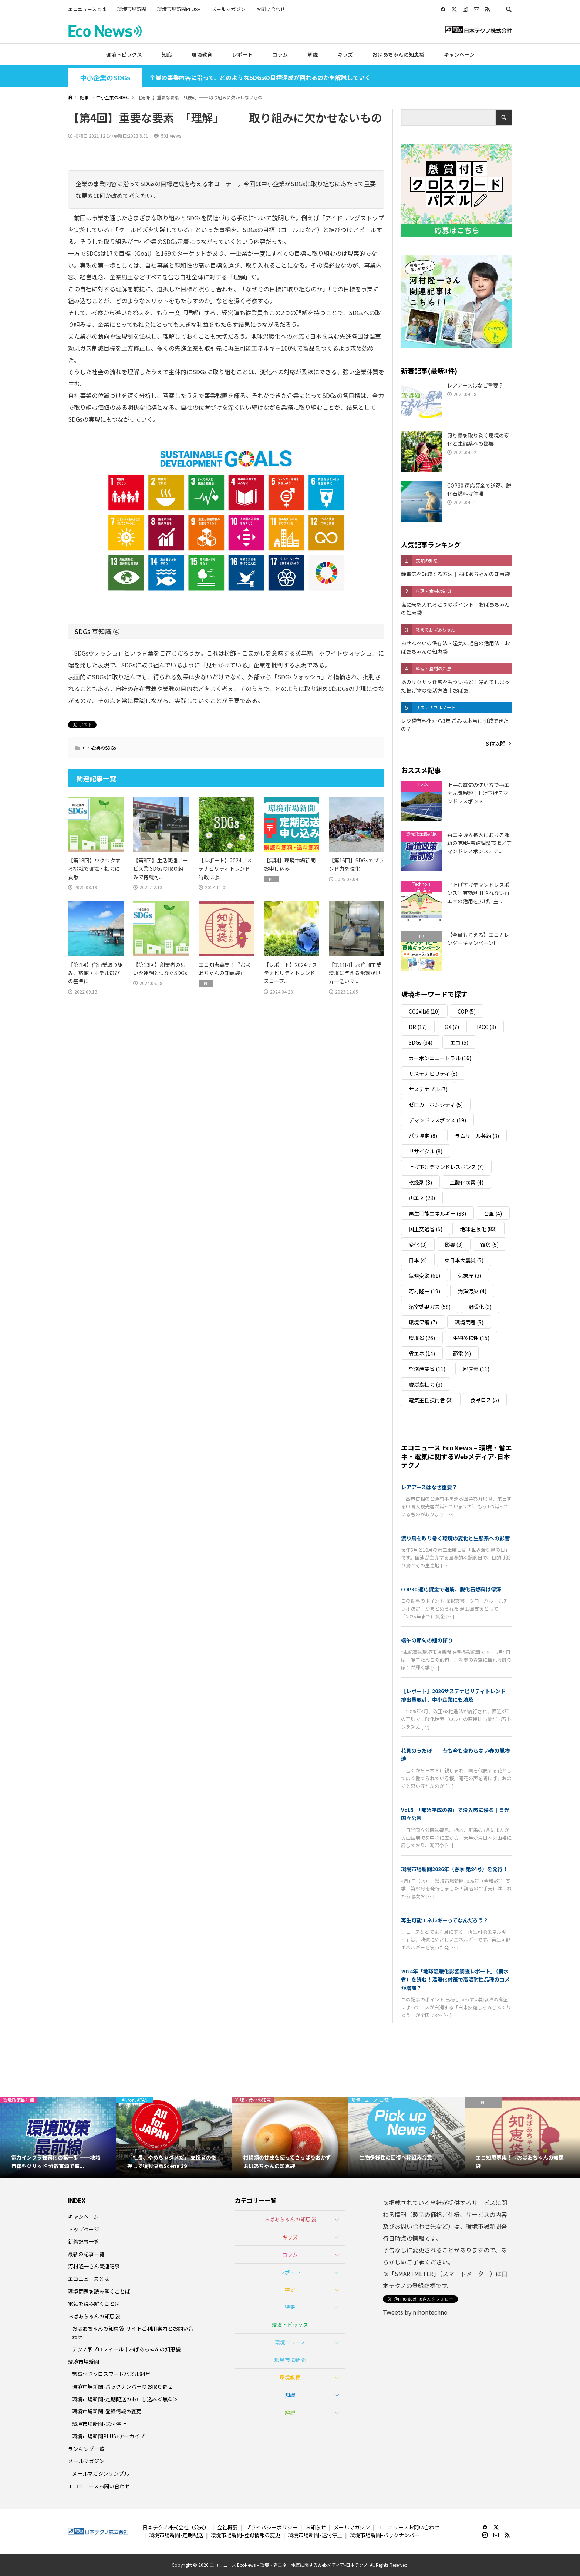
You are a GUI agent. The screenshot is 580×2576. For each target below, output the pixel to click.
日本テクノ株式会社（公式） (175, 2527)
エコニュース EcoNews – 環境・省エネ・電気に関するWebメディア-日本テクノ (456, 1456)
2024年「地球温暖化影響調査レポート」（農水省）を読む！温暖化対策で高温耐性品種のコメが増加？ (455, 1979)
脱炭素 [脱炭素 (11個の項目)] (476, 1369)
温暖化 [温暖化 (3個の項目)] (480, 1306)
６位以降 (495, 743)
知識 (167, 54)
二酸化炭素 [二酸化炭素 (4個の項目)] (466, 1182)
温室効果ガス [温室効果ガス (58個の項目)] (430, 1306)
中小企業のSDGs (105, 77)
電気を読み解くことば (94, 2303)
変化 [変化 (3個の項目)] (418, 1244)
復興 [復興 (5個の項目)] (489, 1244)
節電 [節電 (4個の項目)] (462, 1353)
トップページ (83, 2229)
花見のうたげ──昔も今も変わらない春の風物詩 (455, 1754)
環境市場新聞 (131, 9)
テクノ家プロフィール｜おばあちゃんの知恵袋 (126, 2349)
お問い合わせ (270, 9)
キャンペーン (459, 54)
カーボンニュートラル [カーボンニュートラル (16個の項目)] (440, 1058)
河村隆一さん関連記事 (94, 2266)
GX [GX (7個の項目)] (452, 1027)
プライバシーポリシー (271, 2527)
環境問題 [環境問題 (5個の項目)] (469, 1322)
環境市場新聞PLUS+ (178, 9)
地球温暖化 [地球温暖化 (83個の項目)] (478, 1229)
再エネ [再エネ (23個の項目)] (422, 1198)
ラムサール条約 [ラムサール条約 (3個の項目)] (477, 1135)
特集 (290, 2307)
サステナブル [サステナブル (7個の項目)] (428, 1089)
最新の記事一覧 (86, 2254)
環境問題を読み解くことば (99, 2291)
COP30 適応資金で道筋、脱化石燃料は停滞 (451, 1589)
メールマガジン (228, 9)
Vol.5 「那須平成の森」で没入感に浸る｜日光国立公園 (455, 1814)
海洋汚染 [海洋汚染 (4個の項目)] (472, 1291)
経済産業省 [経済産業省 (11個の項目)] (427, 1369)
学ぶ (290, 2289)
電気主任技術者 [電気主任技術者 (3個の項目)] (431, 1400)
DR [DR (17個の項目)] (418, 1027)
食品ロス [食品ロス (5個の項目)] (485, 1400)
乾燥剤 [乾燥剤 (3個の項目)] (420, 1182)
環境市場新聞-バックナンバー (384, 2535)
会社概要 (227, 2527)
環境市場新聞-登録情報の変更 (107, 2411)
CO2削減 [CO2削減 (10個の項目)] (424, 1011)
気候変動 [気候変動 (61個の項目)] (424, 1275)
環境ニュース (290, 2342)
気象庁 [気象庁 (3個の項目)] (469, 1275)
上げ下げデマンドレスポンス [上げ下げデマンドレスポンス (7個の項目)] (446, 1166)
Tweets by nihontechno (415, 2312)
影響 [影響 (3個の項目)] (454, 1244)
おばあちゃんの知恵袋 (398, 54)
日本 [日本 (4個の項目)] (418, 1260)
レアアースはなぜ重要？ (429, 1487)
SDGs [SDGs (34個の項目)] (420, 1042)
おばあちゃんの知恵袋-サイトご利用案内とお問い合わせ (132, 2332)
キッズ (345, 54)
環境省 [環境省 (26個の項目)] (422, 1337)
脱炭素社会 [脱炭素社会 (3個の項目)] (425, 1384)
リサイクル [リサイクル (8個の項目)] (425, 1151)
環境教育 (202, 54)
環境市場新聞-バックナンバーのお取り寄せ (122, 2386)
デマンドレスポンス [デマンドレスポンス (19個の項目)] (437, 1120)
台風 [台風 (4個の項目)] (493, 1213)
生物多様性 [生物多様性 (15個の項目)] (471, 1337)
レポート (242, 54)
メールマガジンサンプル (100, 2473)
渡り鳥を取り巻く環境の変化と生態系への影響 (455, 1538)
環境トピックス (124, 54)
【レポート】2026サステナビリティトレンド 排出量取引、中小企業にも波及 (456, 1695)
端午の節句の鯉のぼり (427, 1640)
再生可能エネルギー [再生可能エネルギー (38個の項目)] (437, 1213)
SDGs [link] (82, 631)
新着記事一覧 (83, 2241)
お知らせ (315, 2527)
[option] (58, 2137)
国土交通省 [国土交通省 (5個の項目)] (425, 1229)
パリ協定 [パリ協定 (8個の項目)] (423, 1135)
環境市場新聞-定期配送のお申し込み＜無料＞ (125, 2399)
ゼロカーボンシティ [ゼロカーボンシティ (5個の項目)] (436, 1104)
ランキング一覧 (86, 2448)
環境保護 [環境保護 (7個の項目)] (423, 1322)
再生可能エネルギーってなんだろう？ (444, 1920)
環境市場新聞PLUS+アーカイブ (108, 2436)
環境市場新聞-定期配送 (176, 2535)
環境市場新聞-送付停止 (99, 2424)
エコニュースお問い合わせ (99, 2486)
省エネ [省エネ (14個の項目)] (422, 1353)
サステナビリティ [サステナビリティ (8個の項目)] (433, 1073)
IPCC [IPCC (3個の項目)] (486, 1027)
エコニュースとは (87, 9)
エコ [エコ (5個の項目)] (459, 1042)
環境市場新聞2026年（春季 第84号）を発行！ (454, 1869)
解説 (312, 54)
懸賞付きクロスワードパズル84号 (111, 2374)
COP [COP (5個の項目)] (467, 1011)
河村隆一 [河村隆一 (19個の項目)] (424, 1291)
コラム (280, 54)
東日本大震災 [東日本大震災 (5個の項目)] (464, 1260)
